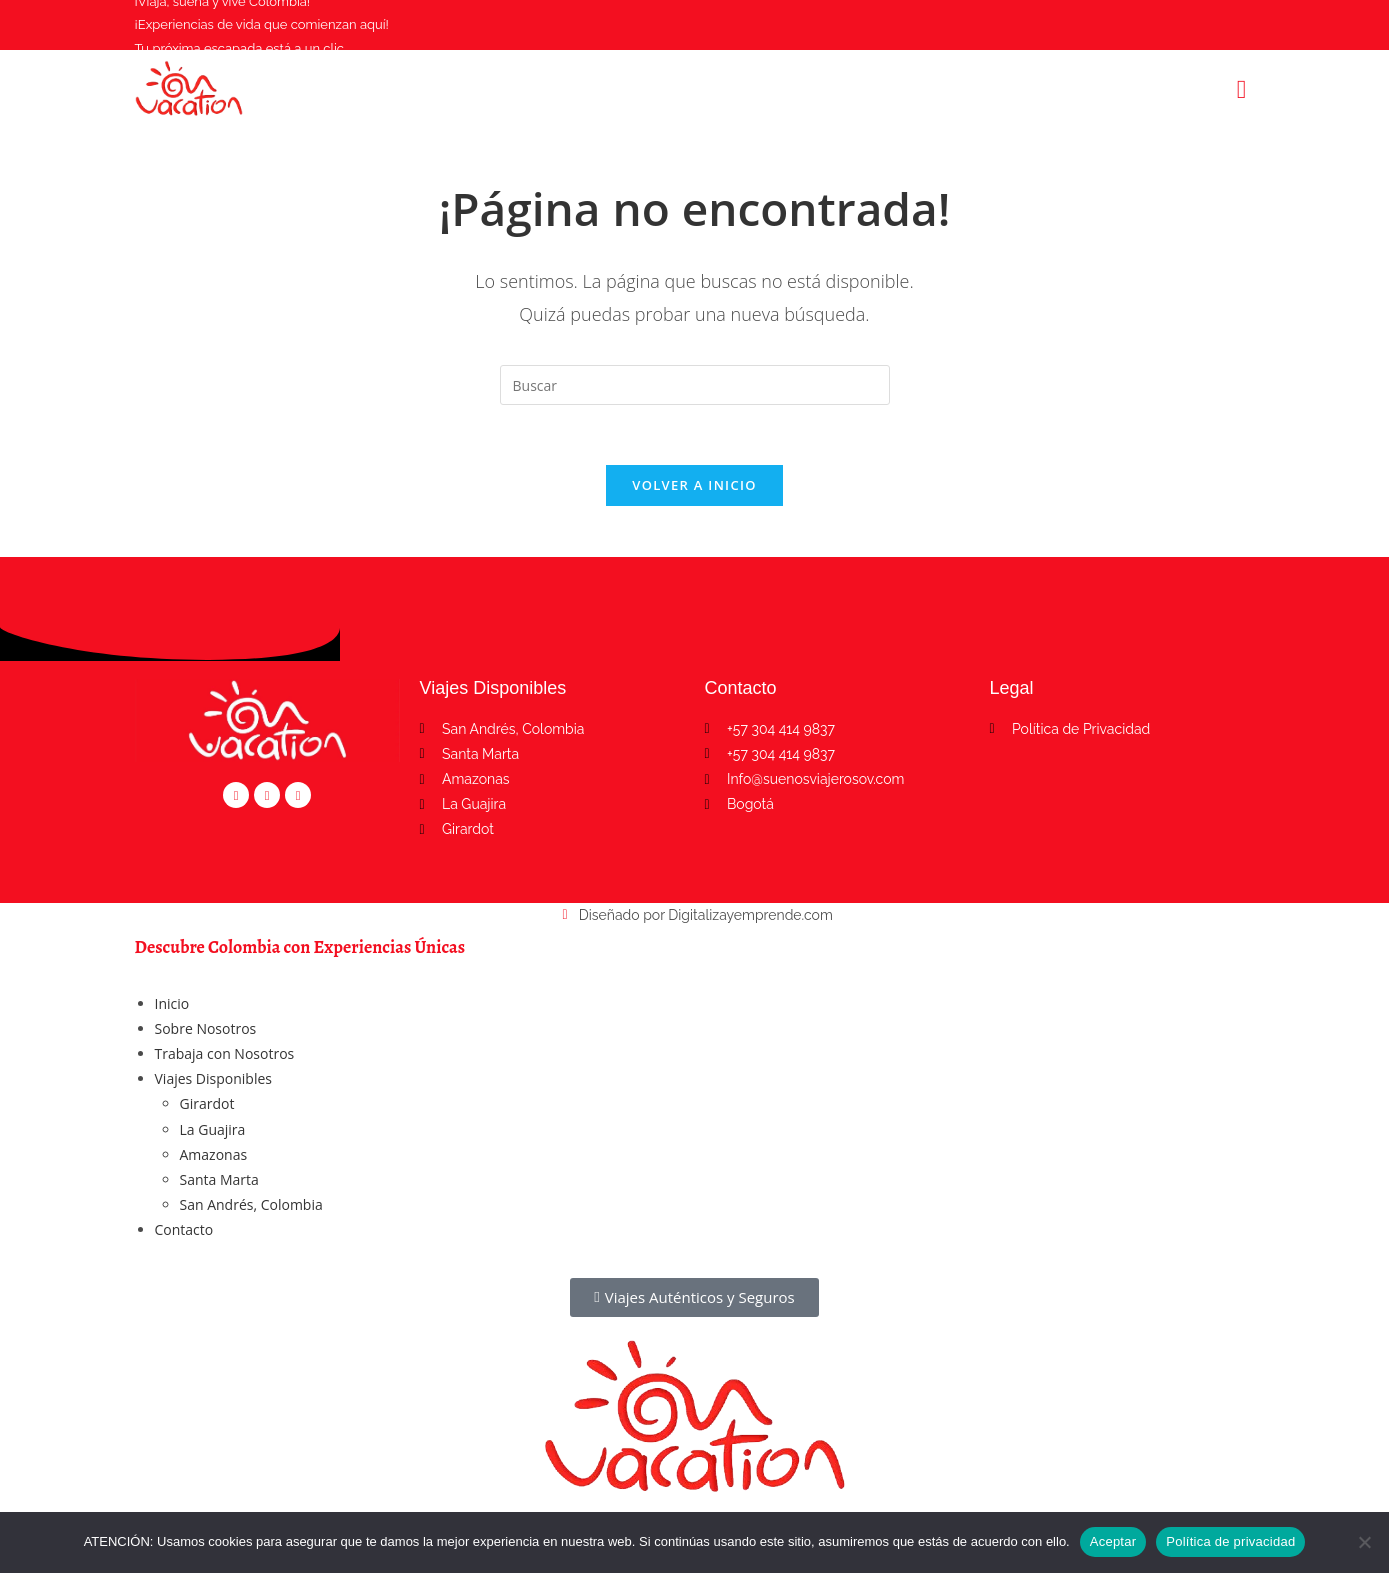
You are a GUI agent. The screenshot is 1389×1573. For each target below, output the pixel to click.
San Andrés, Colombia (251, 1205)
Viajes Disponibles (213, 1079)
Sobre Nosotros (206, 1029)
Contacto (184, 1230)
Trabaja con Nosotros (225, 1054)
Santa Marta (219, 1180)
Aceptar (1113, 1541)
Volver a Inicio (694, 486)
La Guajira (213, 1130)
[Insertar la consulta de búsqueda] (695, 385)
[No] (1364, 1542)
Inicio (172, 1004)
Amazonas (214, 1155)
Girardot (207, 1104)
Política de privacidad (1230, 1541)
